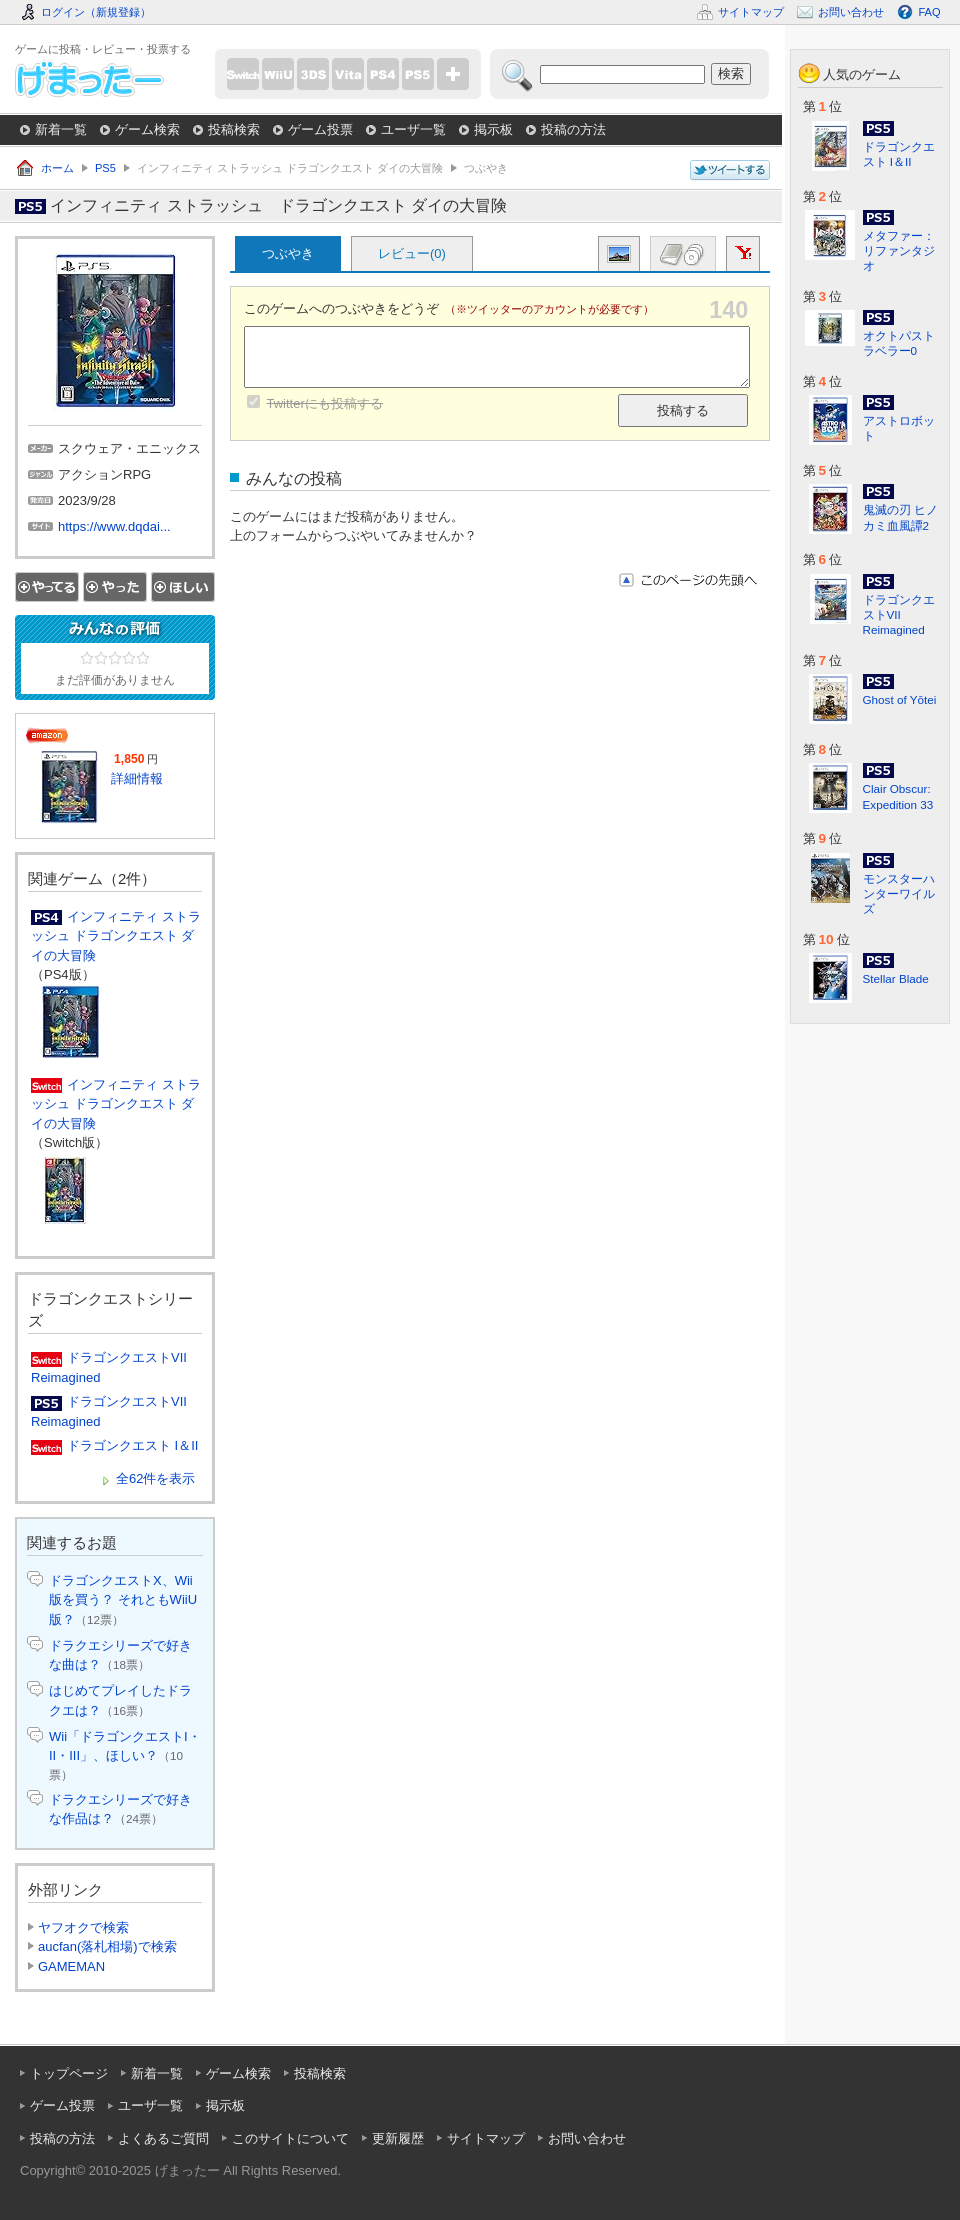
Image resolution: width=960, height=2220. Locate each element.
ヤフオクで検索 (83, 1927)
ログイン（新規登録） (96, 12)
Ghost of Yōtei (900, 699)
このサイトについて (290, 2138)
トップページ (69, 2073)
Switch (243, 74)
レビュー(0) (412, 253)
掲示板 (493, 129)
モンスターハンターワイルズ (899, 893)
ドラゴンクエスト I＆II (132, 1445)
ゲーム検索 (147, 129)
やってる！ (47, 587)
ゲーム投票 (320, 129)
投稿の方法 (573, 129)
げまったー (89, 79)
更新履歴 (398, 2138)
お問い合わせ (587, 2138)
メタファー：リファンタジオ (899, 250)
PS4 (383, 74)
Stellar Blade (896, 978)
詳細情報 (137, 778)
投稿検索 (234, 129)
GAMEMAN (71, 1966)
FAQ (929, 12)
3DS (313, 74)
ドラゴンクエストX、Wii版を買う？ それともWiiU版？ (123, 1600)
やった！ (115, 587)
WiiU (278, 74)
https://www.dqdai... (114, 526)
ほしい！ (183, 587)
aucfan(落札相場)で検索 (107, 1946)
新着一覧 (61, 129)
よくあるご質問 (163, 2138)
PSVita (348, 74)
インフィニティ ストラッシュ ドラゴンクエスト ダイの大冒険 (116, 936)
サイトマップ (486, 2138)
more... (453, 74)
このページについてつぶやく (730, 170)
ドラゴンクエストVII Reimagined (899, 614)
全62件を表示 (155, 1478)
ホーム (57, 168)
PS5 (418, 74)
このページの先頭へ (688, 580)
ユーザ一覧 (413, 129)
